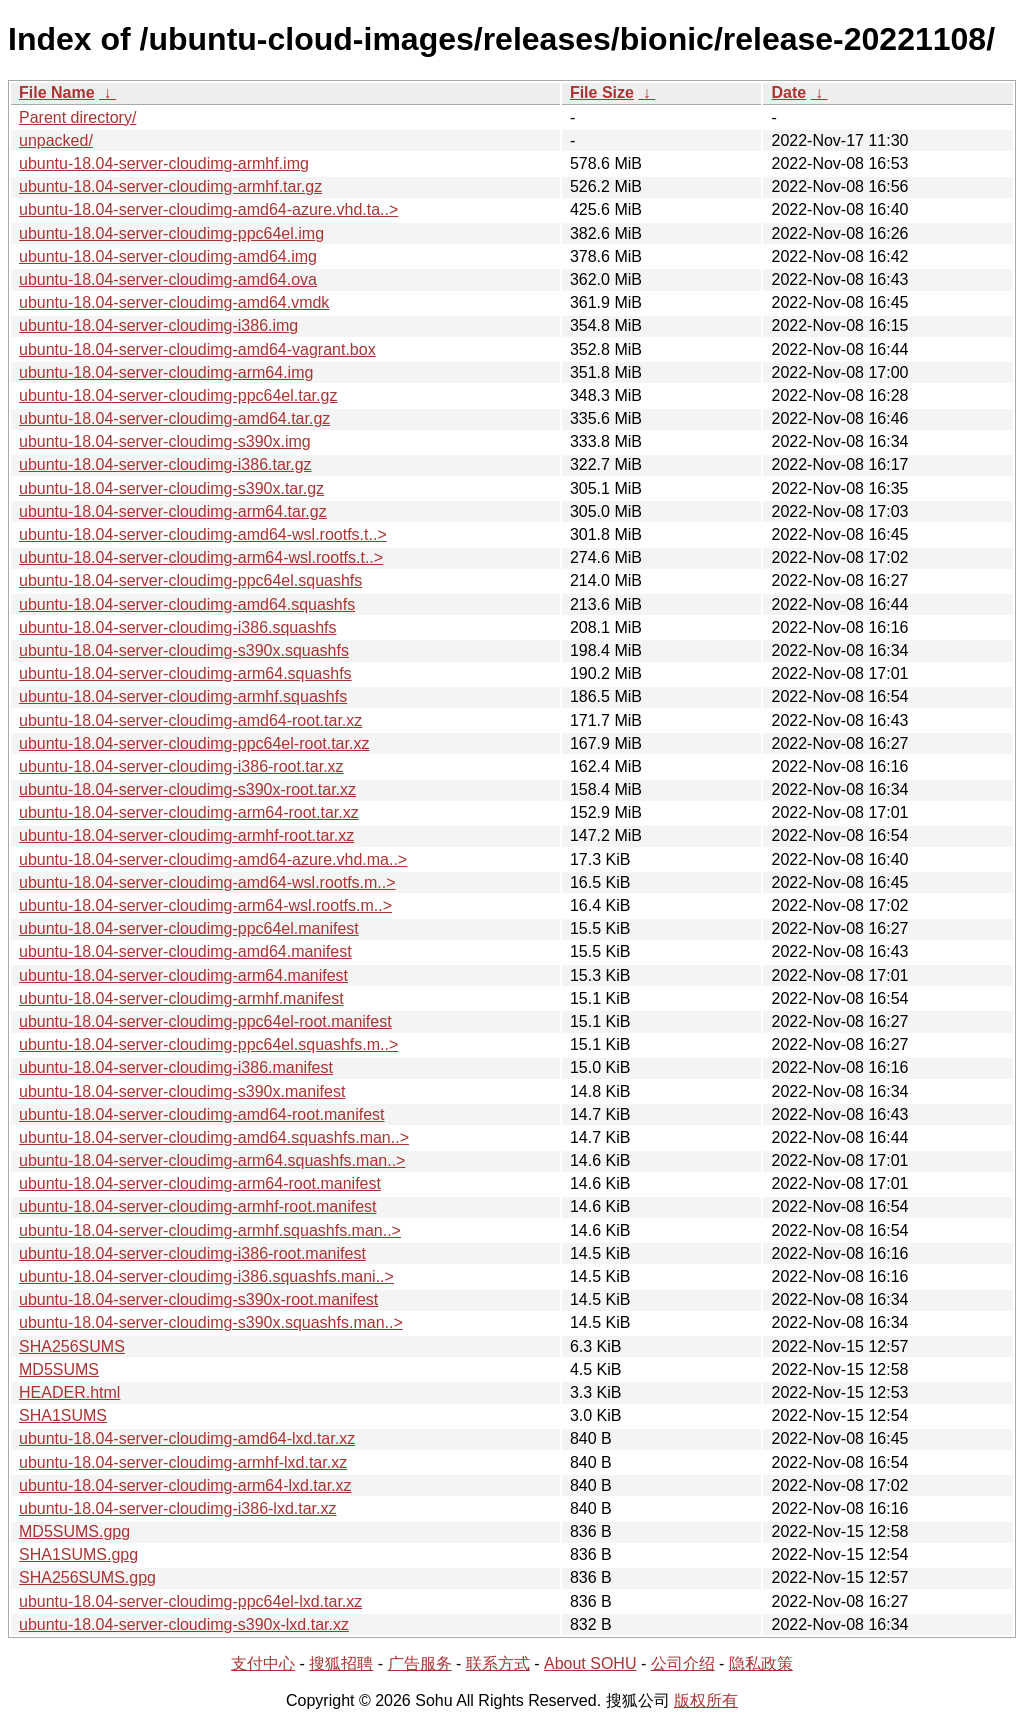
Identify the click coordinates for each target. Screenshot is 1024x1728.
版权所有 (706, 1700)
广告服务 (420, 1663)
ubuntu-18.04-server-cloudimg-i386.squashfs (178, 627)
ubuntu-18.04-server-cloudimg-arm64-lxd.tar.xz (185, 1485)
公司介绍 (683, 1663)
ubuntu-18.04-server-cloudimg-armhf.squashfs (183, 696)
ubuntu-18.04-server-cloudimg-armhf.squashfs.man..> (210, 1230)
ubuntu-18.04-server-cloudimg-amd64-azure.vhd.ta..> (208, 209)
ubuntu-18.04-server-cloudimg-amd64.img (168, 256)
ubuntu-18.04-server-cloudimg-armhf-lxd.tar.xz (183, 1462)
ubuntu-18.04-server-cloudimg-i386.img (158, 325)
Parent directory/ (77, 117)
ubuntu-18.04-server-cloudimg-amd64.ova (168, 279)
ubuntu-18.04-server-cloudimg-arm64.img (166, 372)
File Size (602, 92)
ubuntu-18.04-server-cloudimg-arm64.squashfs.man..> (212, 1160)
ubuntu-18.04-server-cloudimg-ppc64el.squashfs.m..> (208, 1044)
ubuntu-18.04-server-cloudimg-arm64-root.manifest (200, 1183)
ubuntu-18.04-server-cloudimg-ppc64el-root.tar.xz (194, 743)
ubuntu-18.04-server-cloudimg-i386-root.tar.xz (181, 766)
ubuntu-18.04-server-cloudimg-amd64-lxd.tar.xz (187, 1438)
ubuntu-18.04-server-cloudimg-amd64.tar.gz (174, 418)
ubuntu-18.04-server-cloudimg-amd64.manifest (185, 951)
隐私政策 (761, 1663)
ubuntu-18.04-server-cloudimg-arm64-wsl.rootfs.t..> (201, 557)
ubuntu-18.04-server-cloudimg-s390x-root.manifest (198, 1299)
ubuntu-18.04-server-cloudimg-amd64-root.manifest (202, 1114)
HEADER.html (69, 1392)
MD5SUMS (59, 1369)
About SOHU (590, 1663)
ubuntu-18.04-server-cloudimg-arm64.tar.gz (173, 511)
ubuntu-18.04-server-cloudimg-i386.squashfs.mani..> (206, 1276)
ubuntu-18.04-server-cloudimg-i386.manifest (176, 1067)
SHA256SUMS (72, 1346)
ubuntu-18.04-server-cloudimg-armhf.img (164, 163)
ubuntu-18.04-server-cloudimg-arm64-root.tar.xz (189, 812)
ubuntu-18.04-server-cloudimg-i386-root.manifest (192, 1253)
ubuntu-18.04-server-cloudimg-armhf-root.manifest (197, 1206)
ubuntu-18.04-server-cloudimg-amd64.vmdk (174, 302)
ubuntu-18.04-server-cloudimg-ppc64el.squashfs (190, 580)
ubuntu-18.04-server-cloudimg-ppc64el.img (171, 233)
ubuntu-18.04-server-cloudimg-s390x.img (165, 441)
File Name (57, 92)
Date (788, 92)
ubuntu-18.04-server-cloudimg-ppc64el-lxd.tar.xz (190, 1601)
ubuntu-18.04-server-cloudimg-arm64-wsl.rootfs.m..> (205, 905)
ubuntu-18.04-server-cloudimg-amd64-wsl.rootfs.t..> (203, 534)
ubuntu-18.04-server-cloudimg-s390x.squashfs (184, 650)
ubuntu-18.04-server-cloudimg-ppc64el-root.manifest (205, 1021)
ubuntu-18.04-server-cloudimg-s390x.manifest (182, 1091)
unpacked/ (56, 140)
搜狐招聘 (341, 1663)
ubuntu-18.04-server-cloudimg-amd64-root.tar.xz (190, 720)
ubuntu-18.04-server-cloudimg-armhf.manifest (181, 998)
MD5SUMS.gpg (74, 1531)
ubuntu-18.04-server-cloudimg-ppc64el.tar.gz (178, 395)
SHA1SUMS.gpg (78, 1554)
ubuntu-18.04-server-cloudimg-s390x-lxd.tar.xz (184, 1624)
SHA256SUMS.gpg (87, 1577)
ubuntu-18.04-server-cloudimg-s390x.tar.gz (171, 488)
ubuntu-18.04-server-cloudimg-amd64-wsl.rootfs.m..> (207, 882)
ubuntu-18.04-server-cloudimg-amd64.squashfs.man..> (214, 1137)
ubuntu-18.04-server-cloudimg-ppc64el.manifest (189, 928)
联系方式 (498, 1663)
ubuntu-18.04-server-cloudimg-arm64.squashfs (185, 673)
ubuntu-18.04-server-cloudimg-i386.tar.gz (165, 464)
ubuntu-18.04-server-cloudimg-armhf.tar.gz (170, 186)
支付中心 (263, 1663)
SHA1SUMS (63, 1415)
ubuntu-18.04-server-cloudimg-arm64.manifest (183, 975)
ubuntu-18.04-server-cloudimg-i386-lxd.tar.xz (177, 1508)
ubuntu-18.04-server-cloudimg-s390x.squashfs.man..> (211, 1322)
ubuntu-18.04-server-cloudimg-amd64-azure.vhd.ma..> (213, 859)
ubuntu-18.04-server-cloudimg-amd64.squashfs (187, 604)
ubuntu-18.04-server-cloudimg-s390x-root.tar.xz (187, 789)
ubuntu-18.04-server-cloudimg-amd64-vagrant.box (197, 349)
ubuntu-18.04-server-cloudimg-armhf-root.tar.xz (186, 835)
